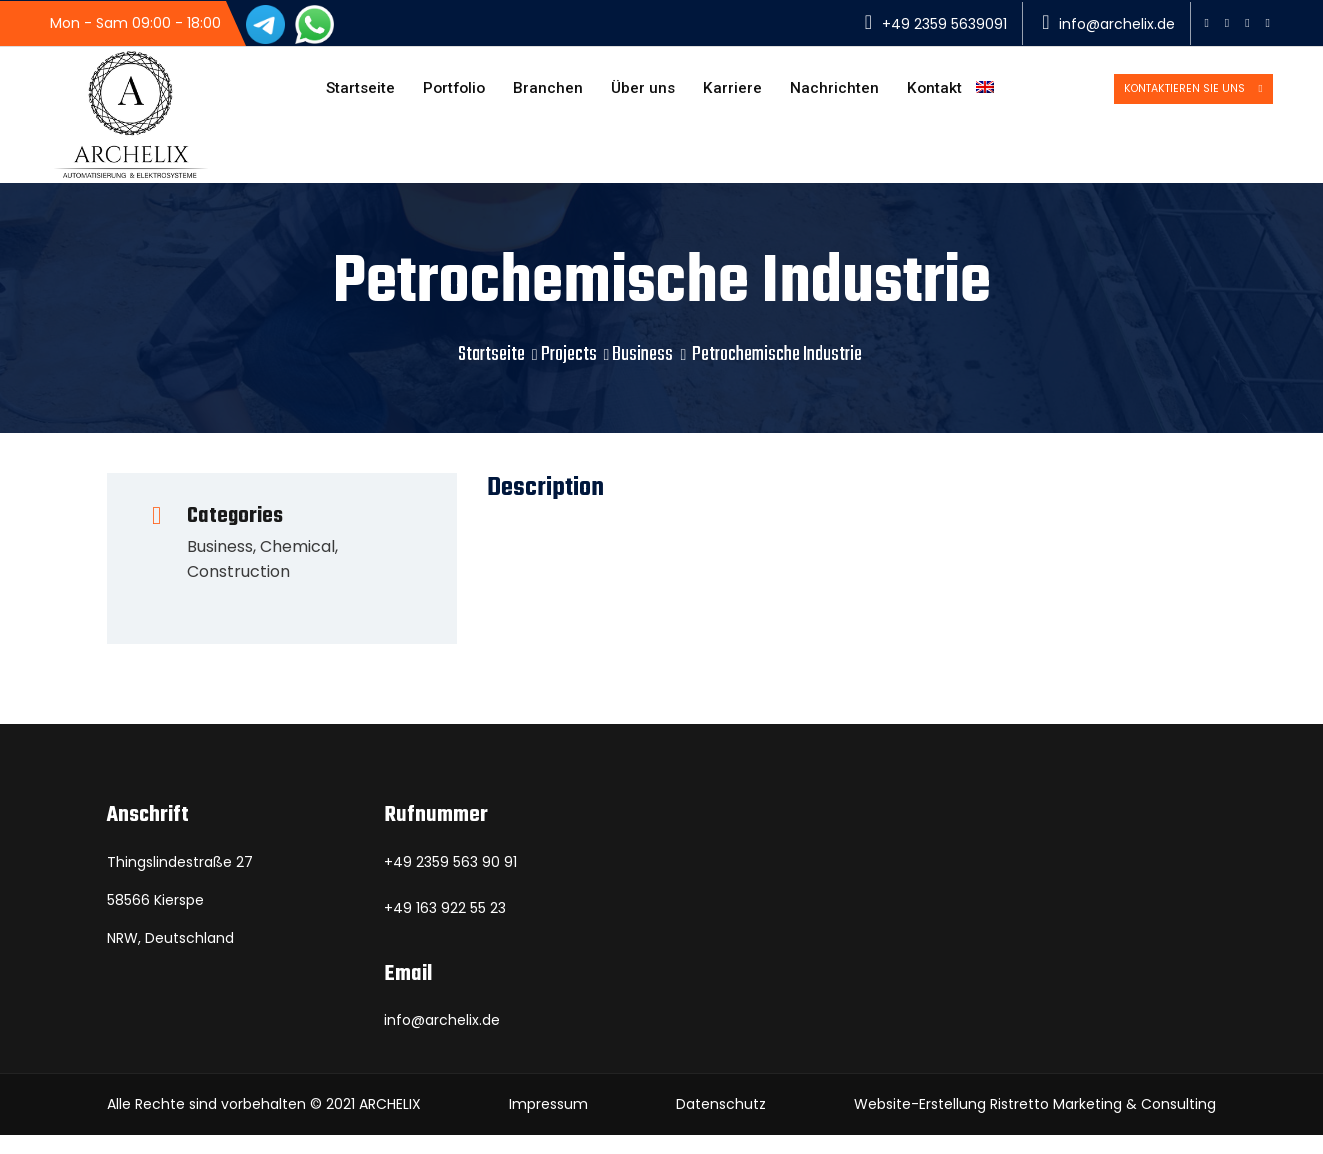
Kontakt (926, 93)
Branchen (529, 93)
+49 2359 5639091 (944, 24)
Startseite (332, 93)
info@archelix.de (1117, 24)
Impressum (548, 1123)
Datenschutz (721, 1123)
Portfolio (431, 93)
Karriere (719, 93)
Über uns (627, 93)
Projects (569, 373)
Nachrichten (823, 93)
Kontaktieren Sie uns (1155, 91)
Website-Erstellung (920, 1123)
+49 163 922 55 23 (445, 927)
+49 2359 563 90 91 (450, 881)
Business (642, 373)
